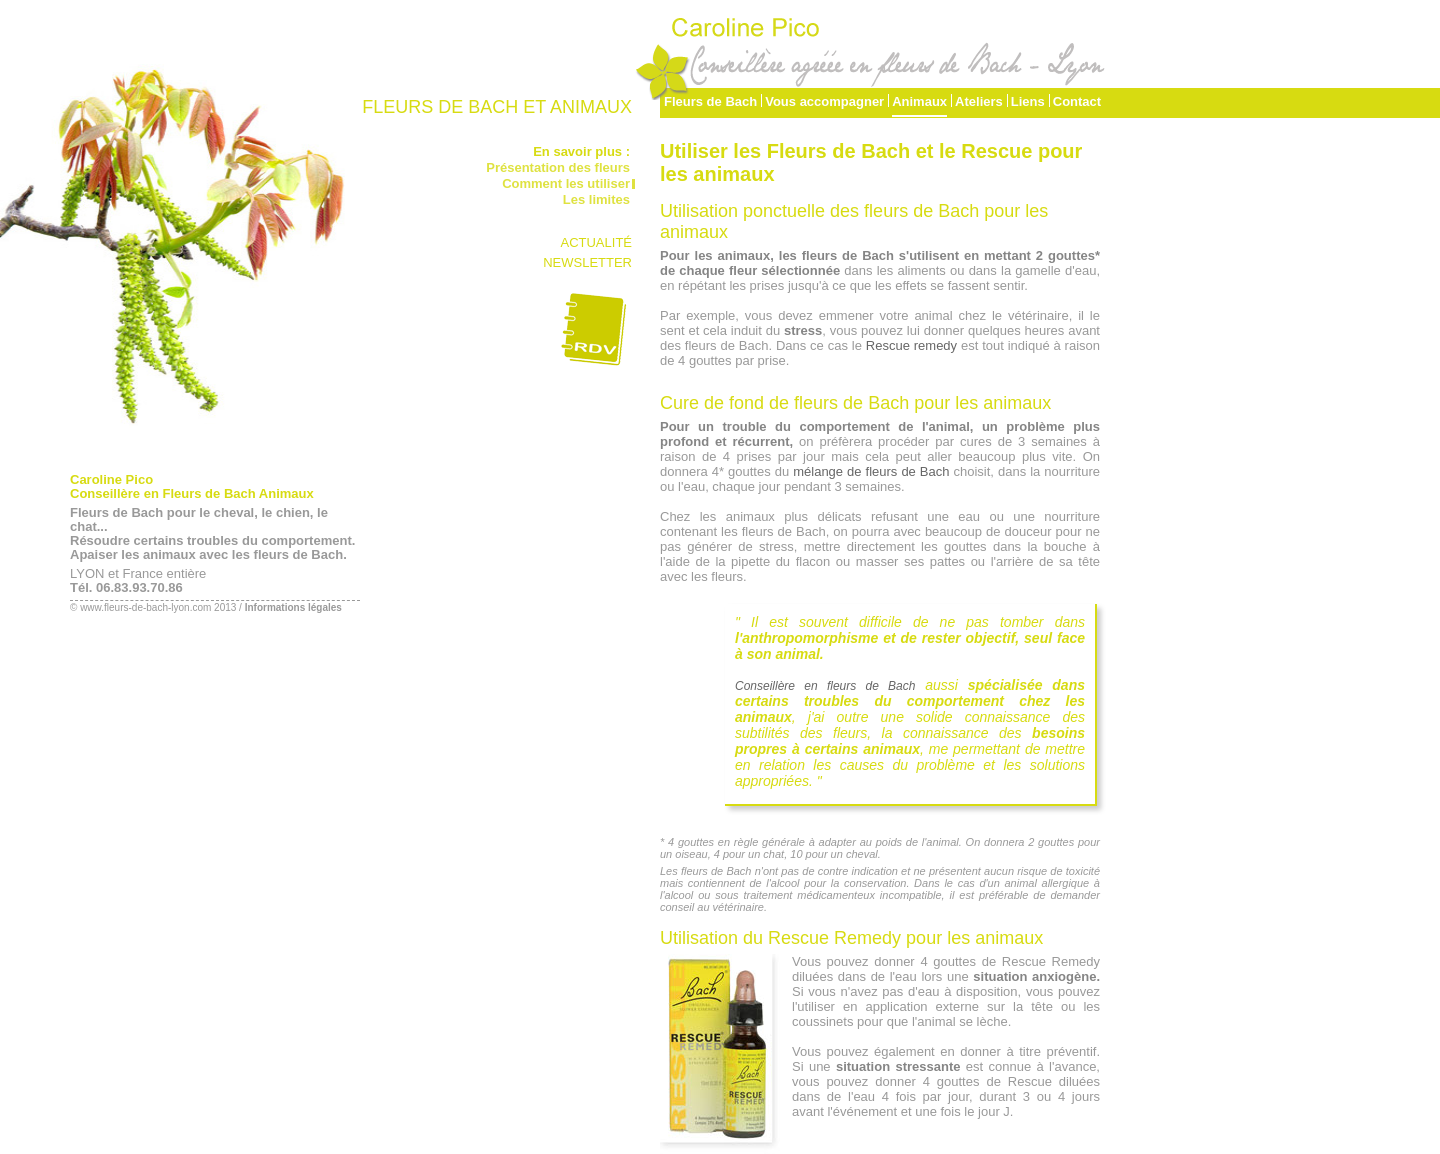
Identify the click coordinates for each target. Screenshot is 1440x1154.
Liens (1028, 101)
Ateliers (979, 101)
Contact (1077, 101)
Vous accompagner (824, 101)
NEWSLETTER (587, 262)
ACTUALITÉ (596, 242)
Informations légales (293, 607)
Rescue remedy (911, 345)
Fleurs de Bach (710, 101)
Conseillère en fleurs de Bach (825, 686)
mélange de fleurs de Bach (871, 471)
